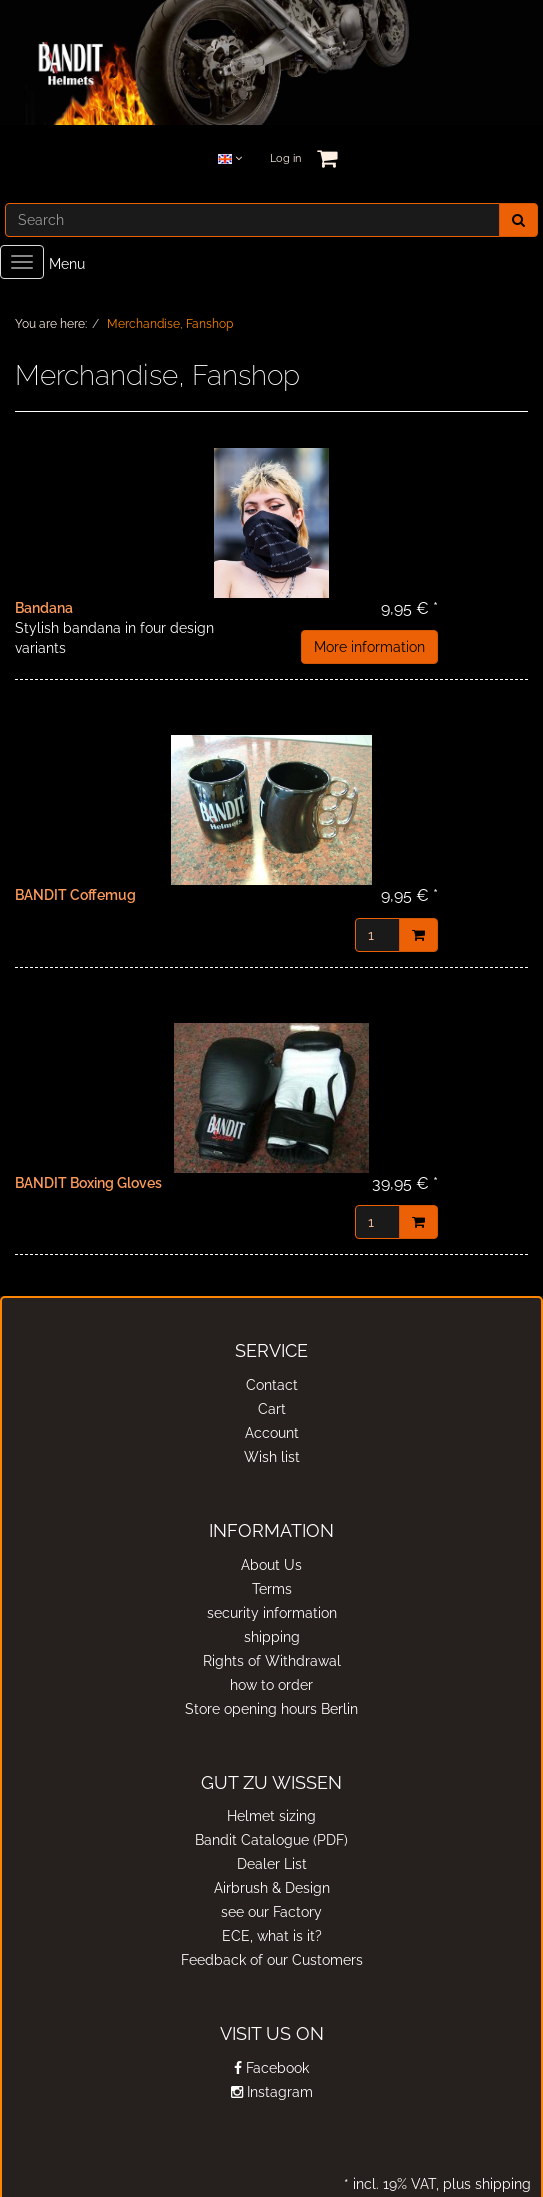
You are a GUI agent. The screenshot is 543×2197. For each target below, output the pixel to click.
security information (272, 1613)
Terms (272, 1589)
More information (369, 647)
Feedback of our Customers (272, 1960)
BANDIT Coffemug (75, 895)
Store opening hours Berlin (271, 1709)
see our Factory (271, 1912)
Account (272, 1433)
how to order (271, 1685)
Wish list (272, 1457)
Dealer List (272, 1864)
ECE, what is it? (272, 1936)
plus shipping (485, 2184)
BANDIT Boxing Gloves (88, 1183)
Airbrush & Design (272, 1888)
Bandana (44, 608)
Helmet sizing (271, 1816)
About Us (271, 1565)
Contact (272, 1385)
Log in (285, 158)
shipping (272, 1637)
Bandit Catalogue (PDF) (271, 1840)
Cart (272, 1409)
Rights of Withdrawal (272, 1661)
